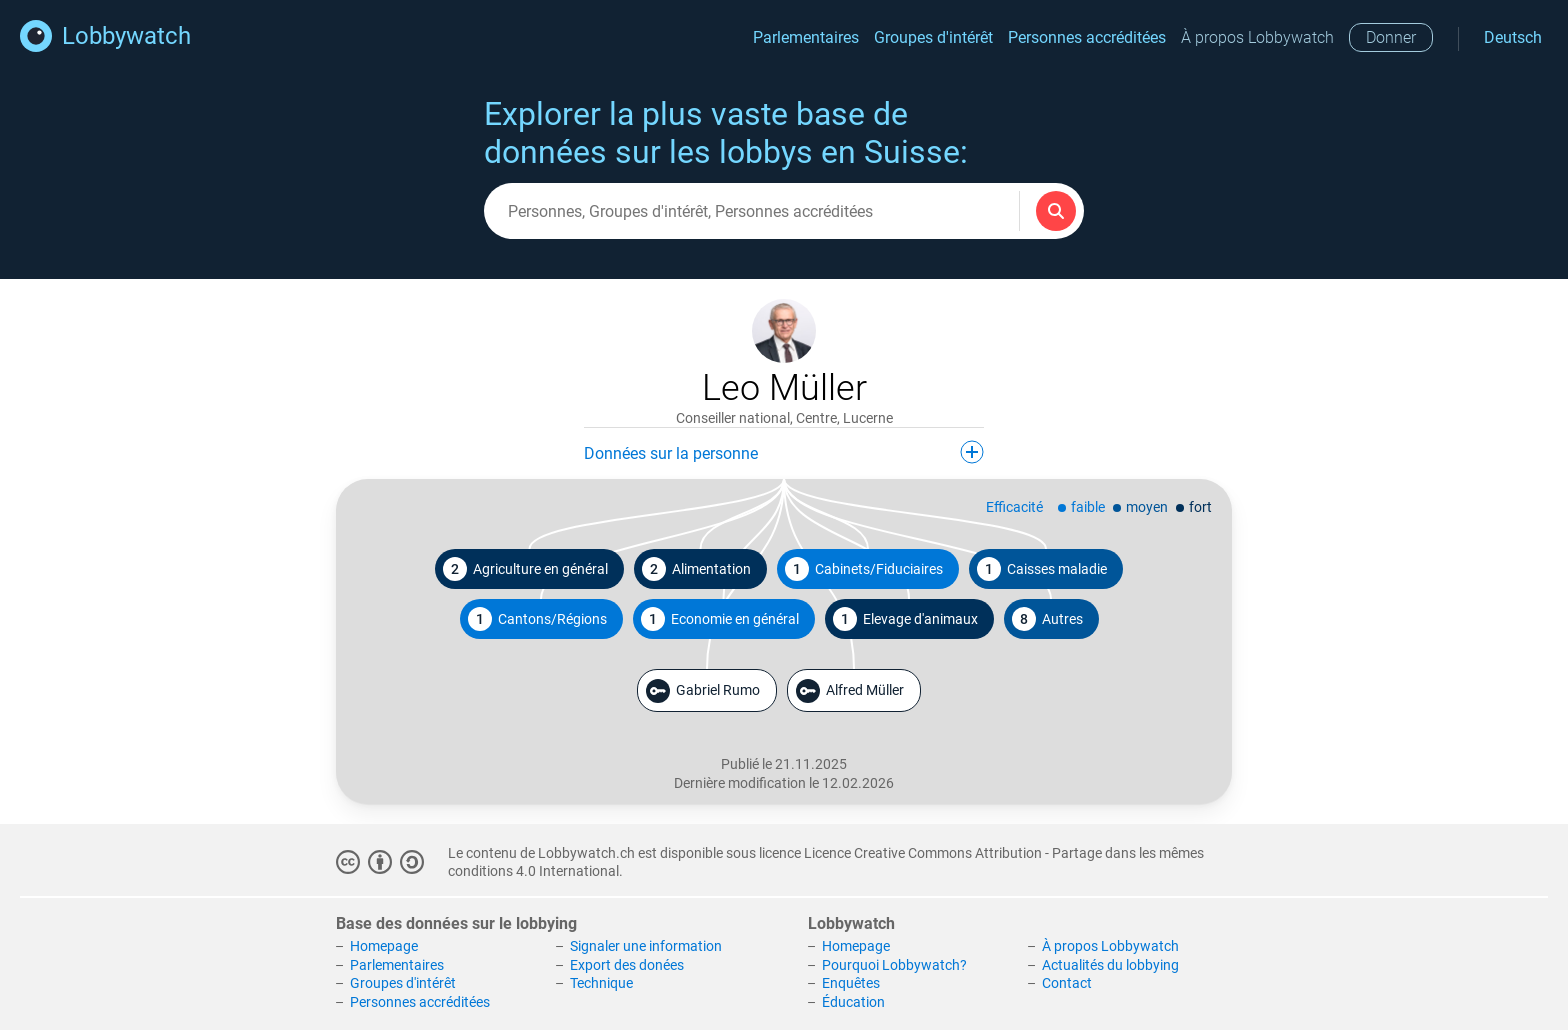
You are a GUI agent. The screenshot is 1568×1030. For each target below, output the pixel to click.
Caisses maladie (1042, 569)
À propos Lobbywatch (1257, 37)
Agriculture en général (525, 569)
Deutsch (1513, 37)
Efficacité (1014, 507)
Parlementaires (806, 37)
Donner (1391, 37)
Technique (601, 983)
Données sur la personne (784, 452)
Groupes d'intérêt (933, 37)
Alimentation (696, 569)
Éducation (853, 1002)
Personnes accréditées (1087, 37)
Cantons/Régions (537, 619)
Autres (1047, 619)
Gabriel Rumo (703, 691)
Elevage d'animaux (905, 619)
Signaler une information (646, 946)
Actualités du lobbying (1110, 965)
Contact (1067, 983)
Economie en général (720, 619)
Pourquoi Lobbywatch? (894, 965)
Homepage (384, 946)
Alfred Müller (850, 691)
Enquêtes (851, 983)
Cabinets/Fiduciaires (864, 569)
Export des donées (627, 965)
